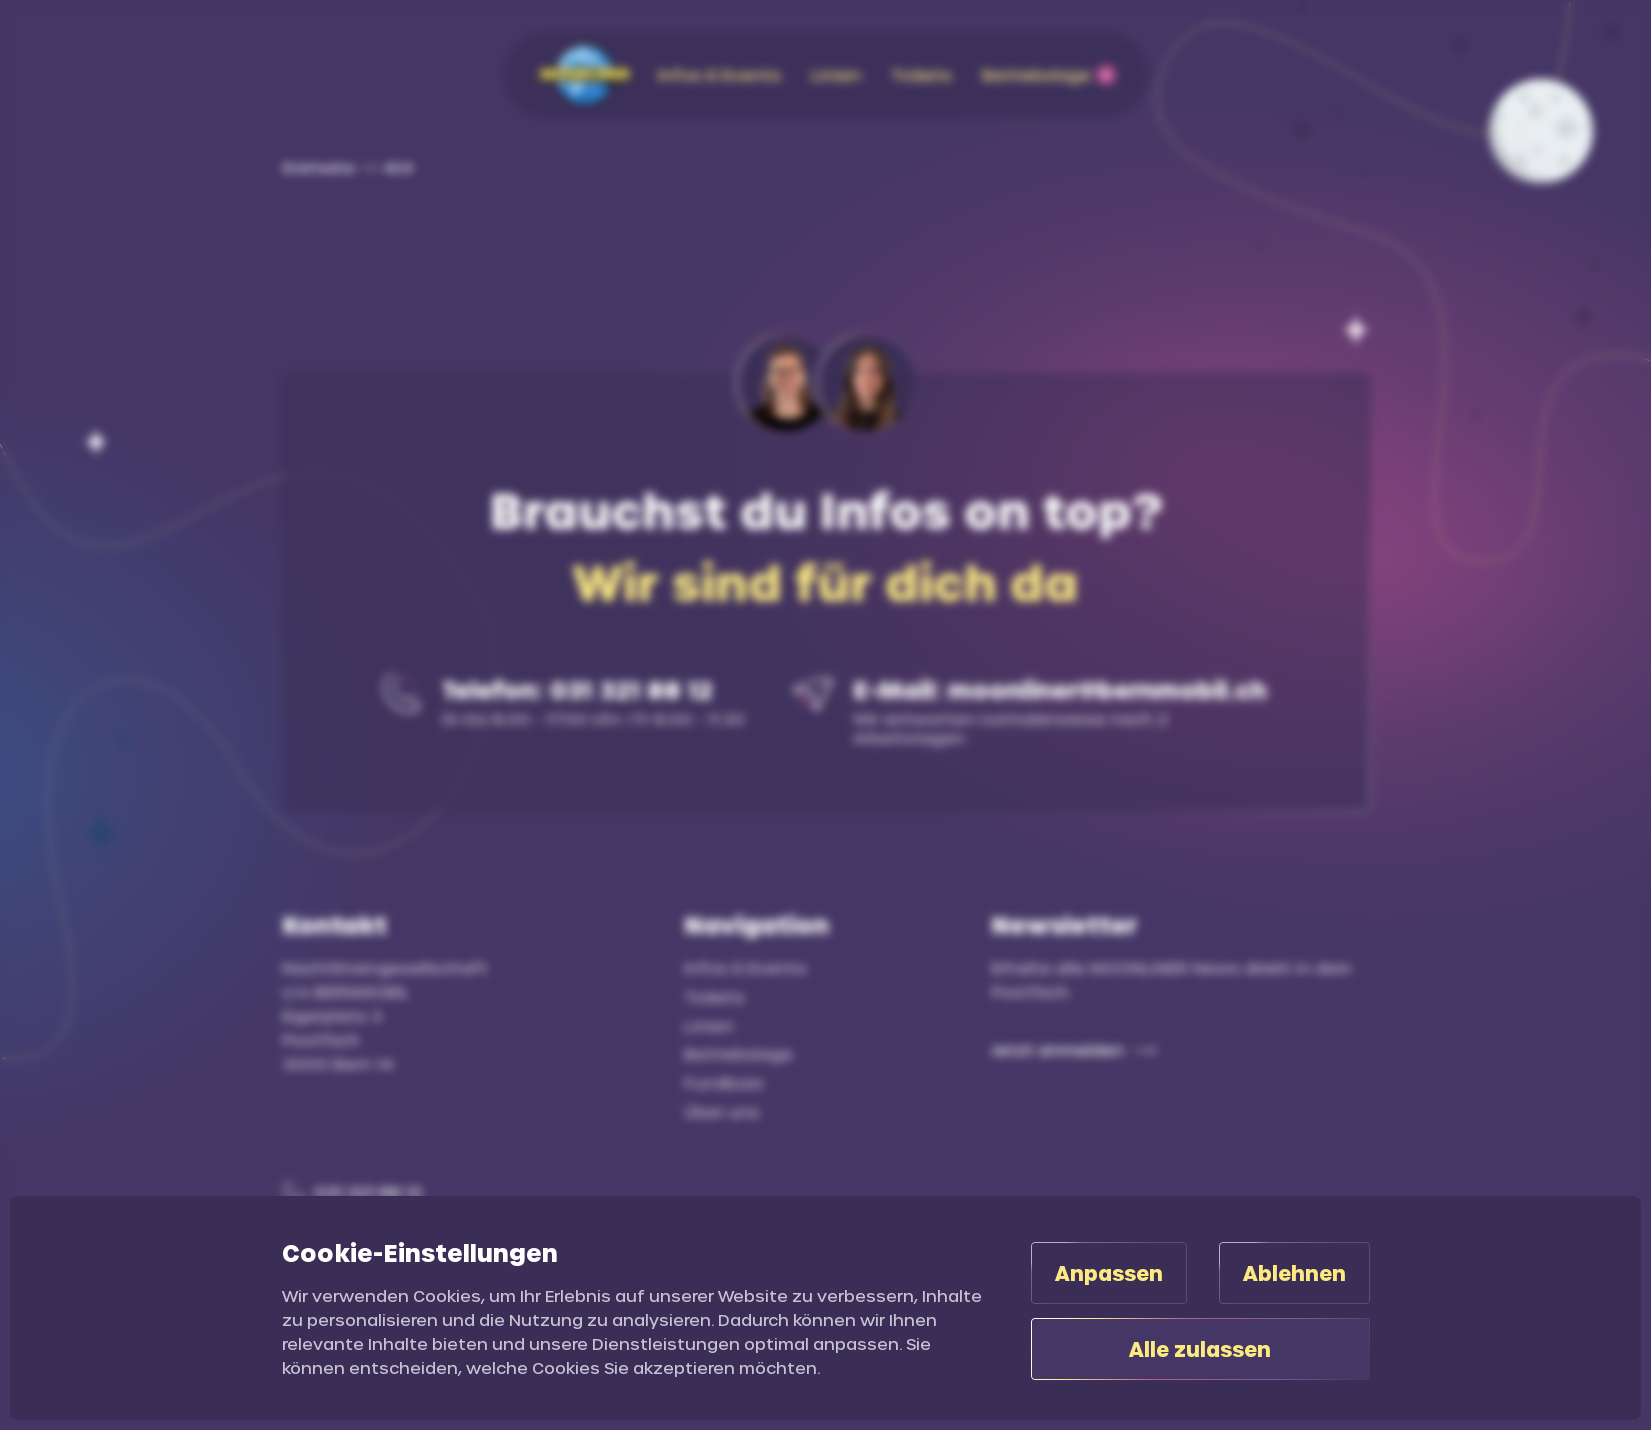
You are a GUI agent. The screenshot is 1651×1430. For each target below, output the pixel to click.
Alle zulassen (1200, 1349)
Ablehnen (1294, 1273)
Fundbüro (724, 1082)
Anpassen (1109, 1273)
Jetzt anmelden (1057, 1049)
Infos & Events (745, 967)
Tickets (714, 996)
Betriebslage (738, 1053)
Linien (709, 1025)
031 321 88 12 (368, 1191)
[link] (386, 167)
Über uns (722, 1111)
